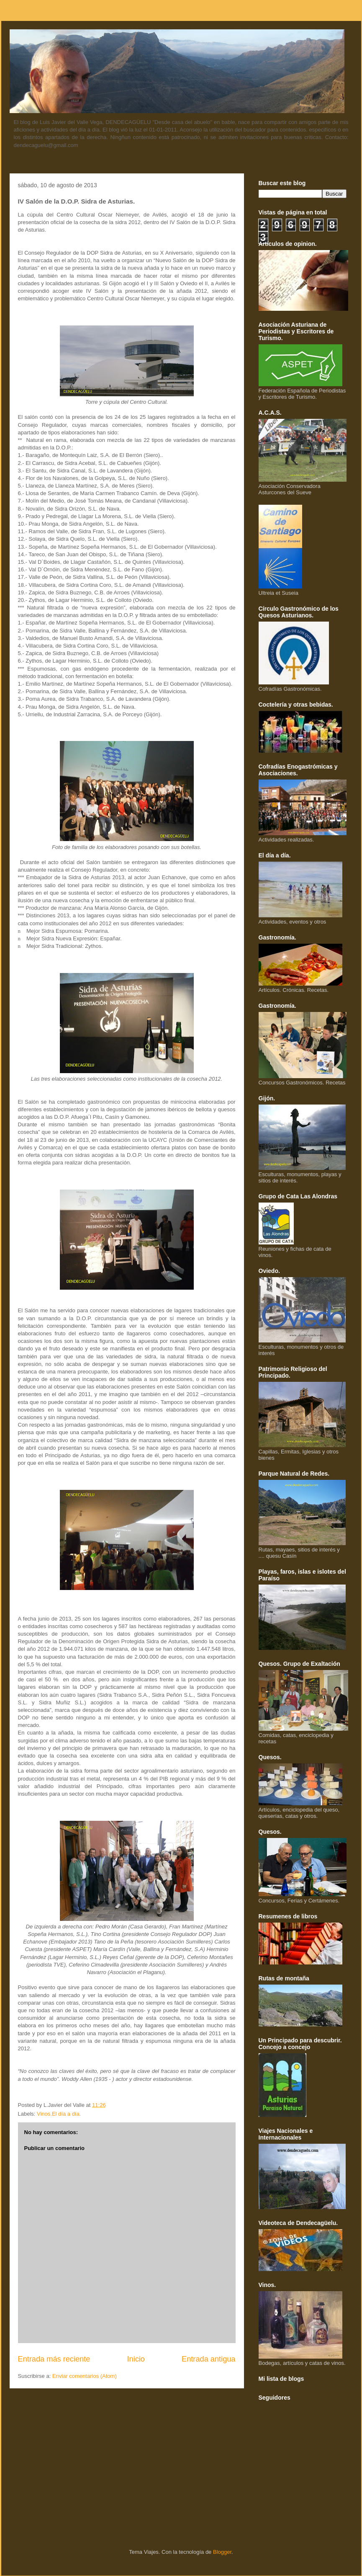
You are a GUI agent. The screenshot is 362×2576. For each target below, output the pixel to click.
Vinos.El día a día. (59, 2114)
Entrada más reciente (54, 2359)
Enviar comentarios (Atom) (84, 2376)
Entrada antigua (208, 2359)
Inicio (135, 2359)
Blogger (222, 2552)
